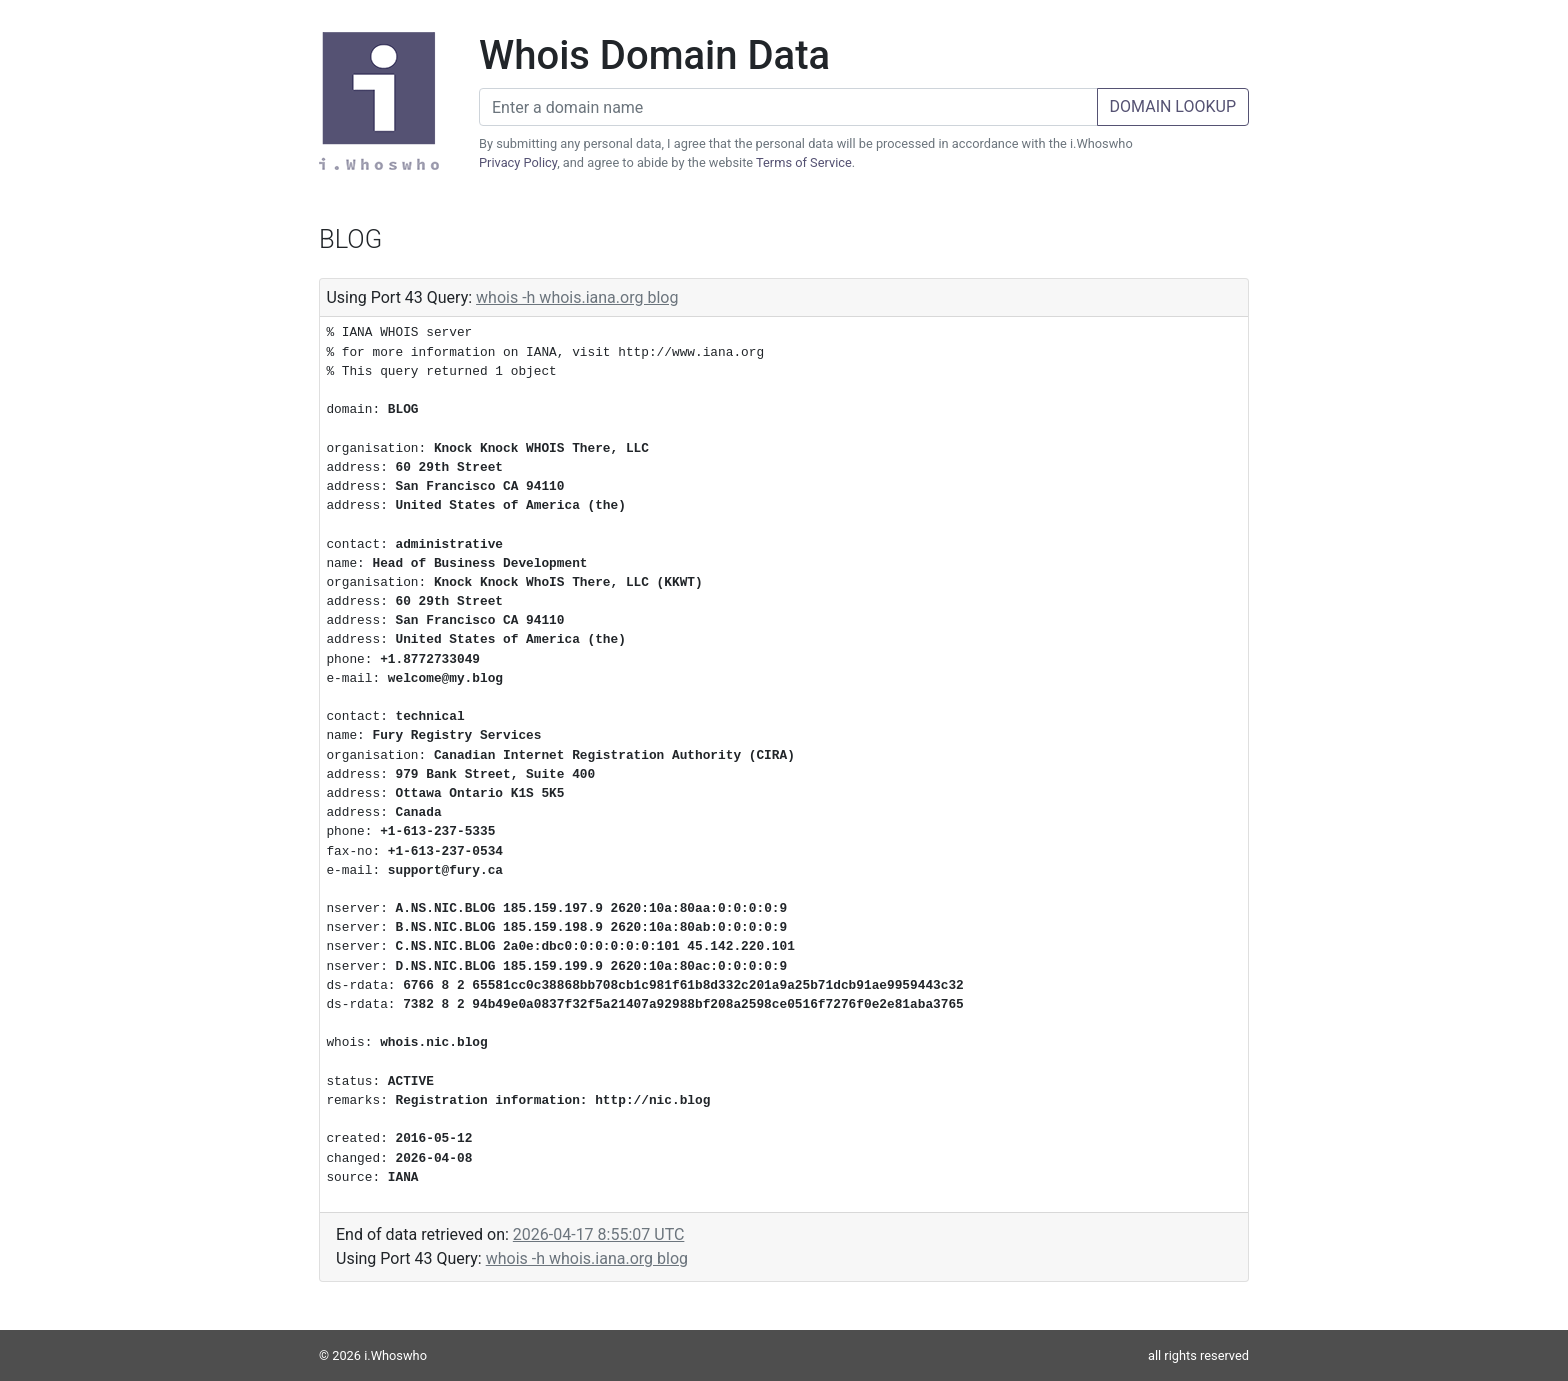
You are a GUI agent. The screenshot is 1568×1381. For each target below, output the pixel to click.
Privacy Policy (518, 162)
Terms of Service (804, 162)
